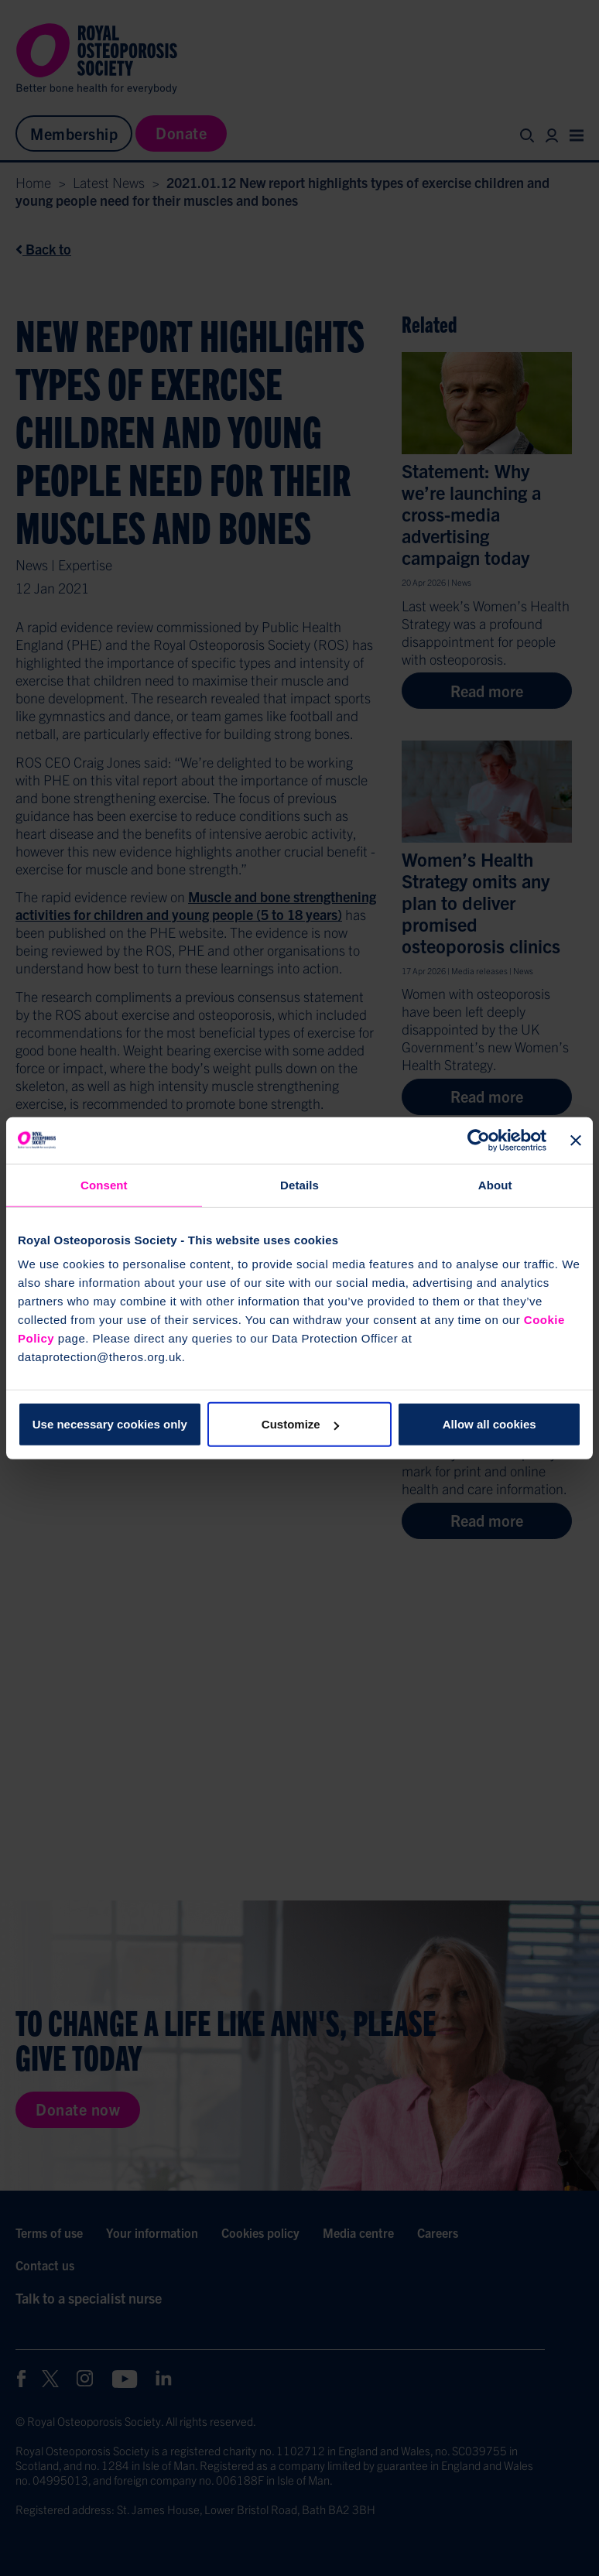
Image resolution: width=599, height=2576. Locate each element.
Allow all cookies (489, 1424)
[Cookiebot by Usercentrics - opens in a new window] (478, 1139)
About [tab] (495, 1184)
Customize (300, 1424)
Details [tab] (299, 1184)
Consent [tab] (104, 1184)
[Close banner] (575, 1139)
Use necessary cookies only (110, 1424)
